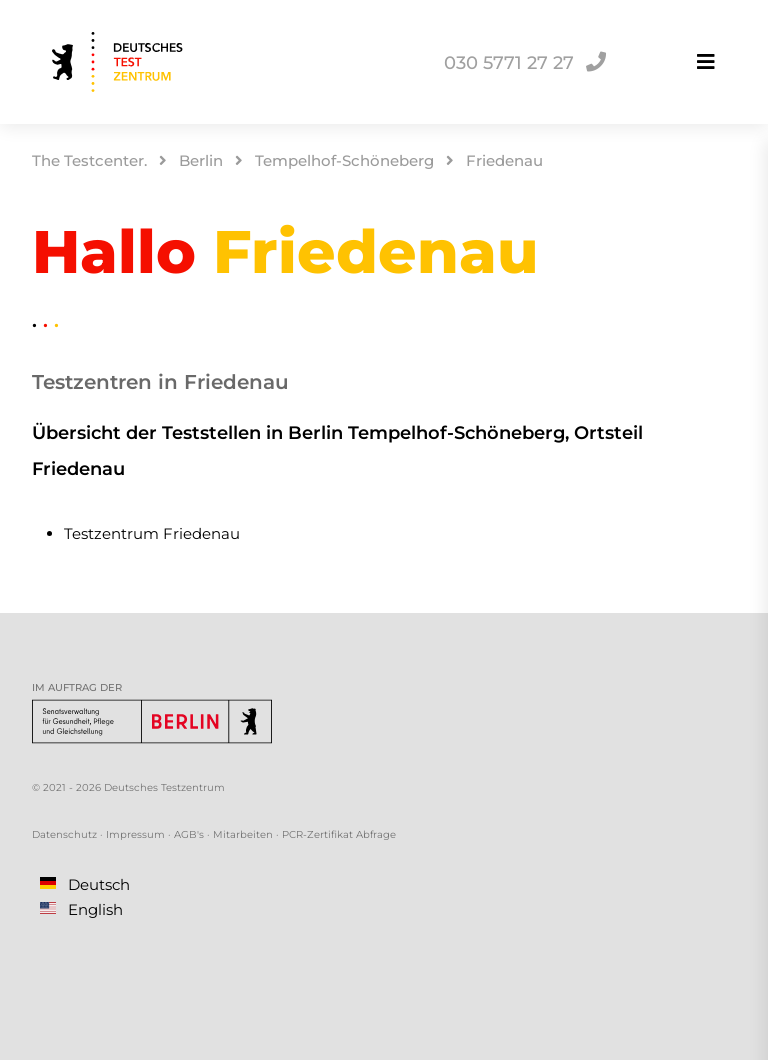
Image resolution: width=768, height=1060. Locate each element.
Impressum (135, 834)
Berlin (201, 160)
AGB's (189, 834)
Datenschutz (64, 834)
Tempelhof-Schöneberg (344, 160)
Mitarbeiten (243, 834)
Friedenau (504, 160)
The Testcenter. (89, 160)
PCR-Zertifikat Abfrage (339, 834)
